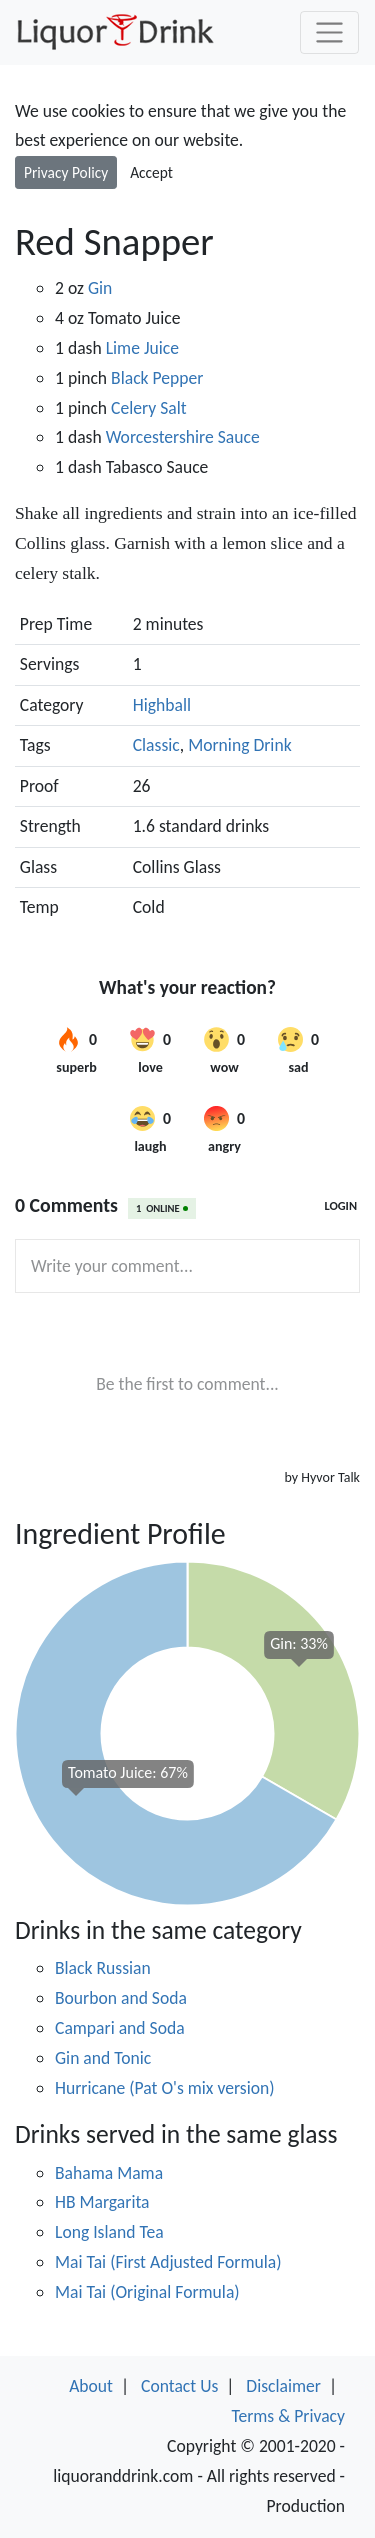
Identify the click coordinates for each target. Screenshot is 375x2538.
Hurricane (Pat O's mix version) (165, 2088)
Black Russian (103, 1968)
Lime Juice (142, 348)
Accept (151, 172)
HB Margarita (102, 2202)
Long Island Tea (109, 2232)
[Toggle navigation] (329, 32)
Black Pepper (157, 378)
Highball (162, 705)
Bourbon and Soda (121, 1998)
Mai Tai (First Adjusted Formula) (168, 2262)
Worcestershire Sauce (183, 437)
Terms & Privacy (288, 2416)
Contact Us (179, 2386)
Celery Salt (149, 408)
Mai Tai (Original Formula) (147, 2292)
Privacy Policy (66, 172)
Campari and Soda (120, 2028)
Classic (156, 745)
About (91, 2386)
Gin (100, 288)
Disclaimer (283, 2386)
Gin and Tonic (103, 2058)
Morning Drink (239, 745)
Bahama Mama (109, 2173)
